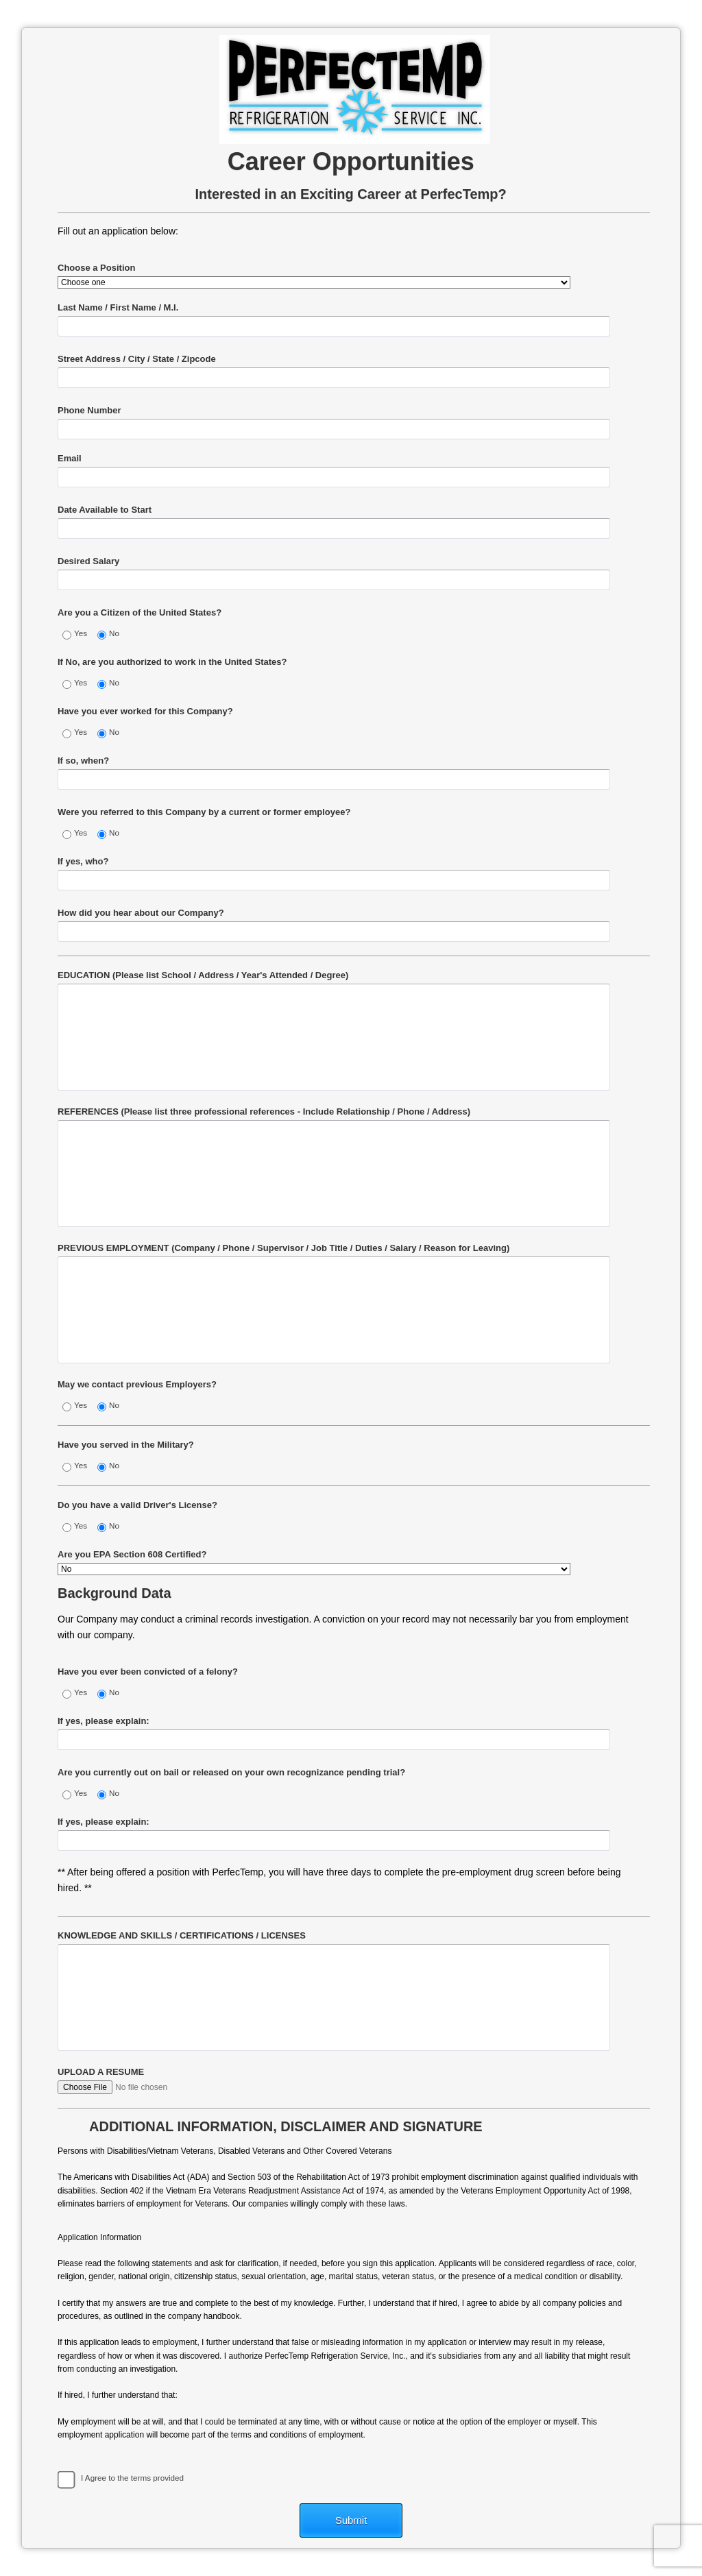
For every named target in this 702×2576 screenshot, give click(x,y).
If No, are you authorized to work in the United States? (172, 662)
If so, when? (83, 760)
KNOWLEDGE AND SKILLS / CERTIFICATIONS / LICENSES (182, 1935)
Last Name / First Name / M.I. (118, 307)
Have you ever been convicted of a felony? (148, 1671)
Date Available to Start (105, 510)
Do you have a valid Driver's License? (137, 1505)
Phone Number (89, 410)
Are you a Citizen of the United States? (139, 612)
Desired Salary (88, 561)
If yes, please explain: (103, 1721)
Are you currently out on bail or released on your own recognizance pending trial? (231, 1772)
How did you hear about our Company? (141, 913)
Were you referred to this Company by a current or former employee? (204, 812)
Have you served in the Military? (126, 1444)
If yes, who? (83, 861)
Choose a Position (96, 268)
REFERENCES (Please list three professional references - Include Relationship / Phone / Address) (264, 1111)
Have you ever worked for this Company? (145, 711)
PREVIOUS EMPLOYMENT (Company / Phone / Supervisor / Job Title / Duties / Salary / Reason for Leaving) (283, 1248)
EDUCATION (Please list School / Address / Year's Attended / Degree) (203, 975)
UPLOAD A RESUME (101, 2072)
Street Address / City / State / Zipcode (137, 359)
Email (70, 458)
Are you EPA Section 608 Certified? (132, 1554)
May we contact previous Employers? (137, 1384)
